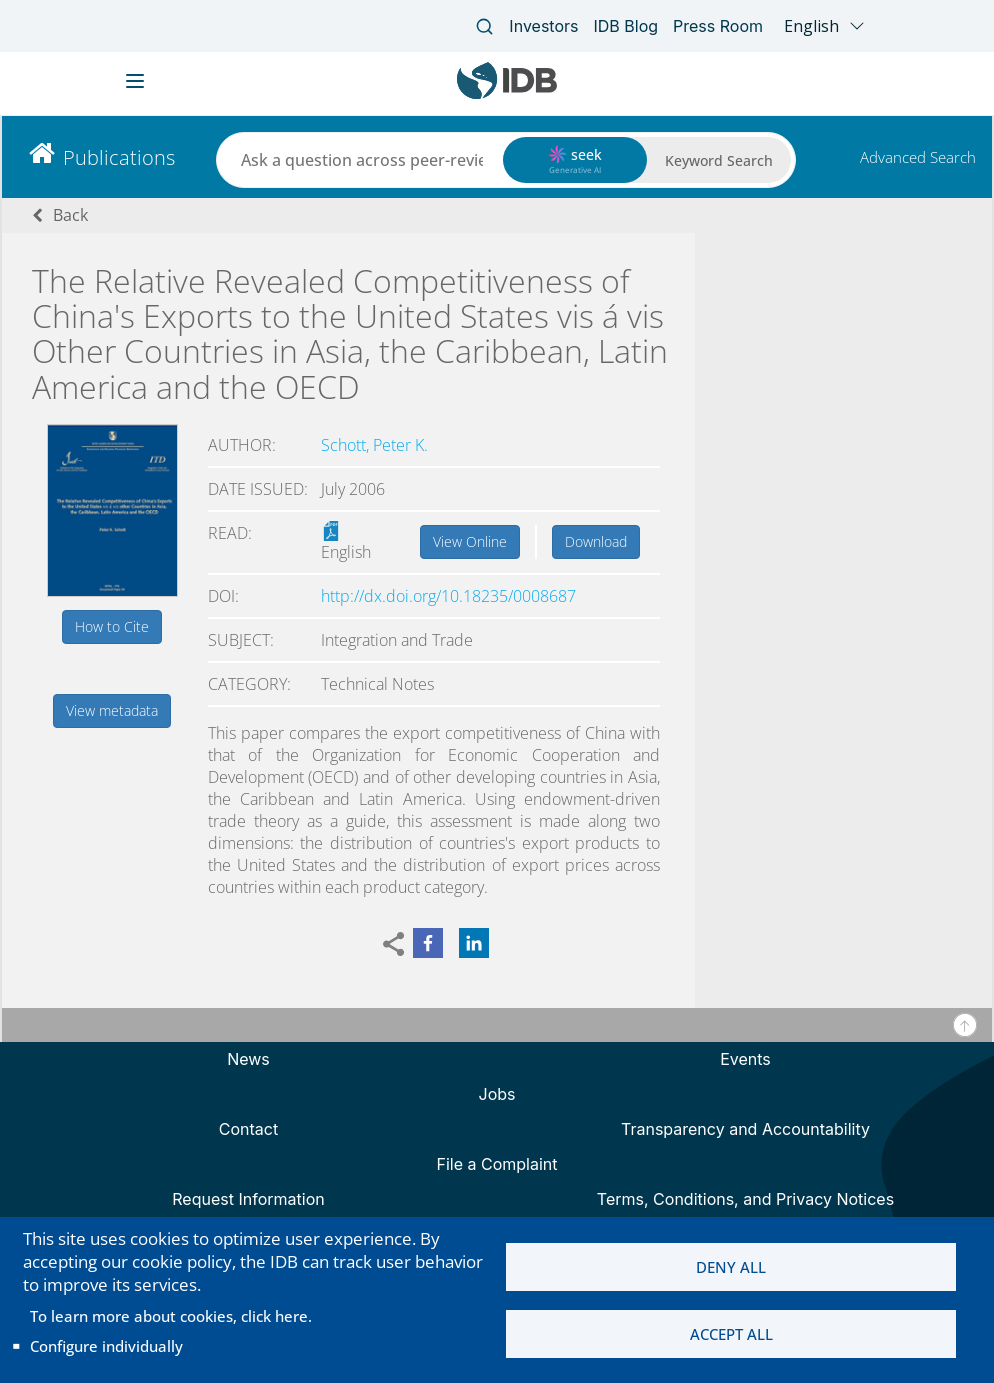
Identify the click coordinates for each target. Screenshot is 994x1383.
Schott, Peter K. (374, 445)
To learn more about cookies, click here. (171, 1316)
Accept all (731, 1334)
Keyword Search (719, 160)
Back (70, 215)
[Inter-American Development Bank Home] (507, 94)
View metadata (112, 710)
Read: (230, 533)
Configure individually (106, 1346)
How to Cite (112, 626)
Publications (119, 157)
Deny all (731, 1267)
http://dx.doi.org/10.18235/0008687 (448, 596)
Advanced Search (918, 157)
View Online (470, 541)
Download (596, 541)
